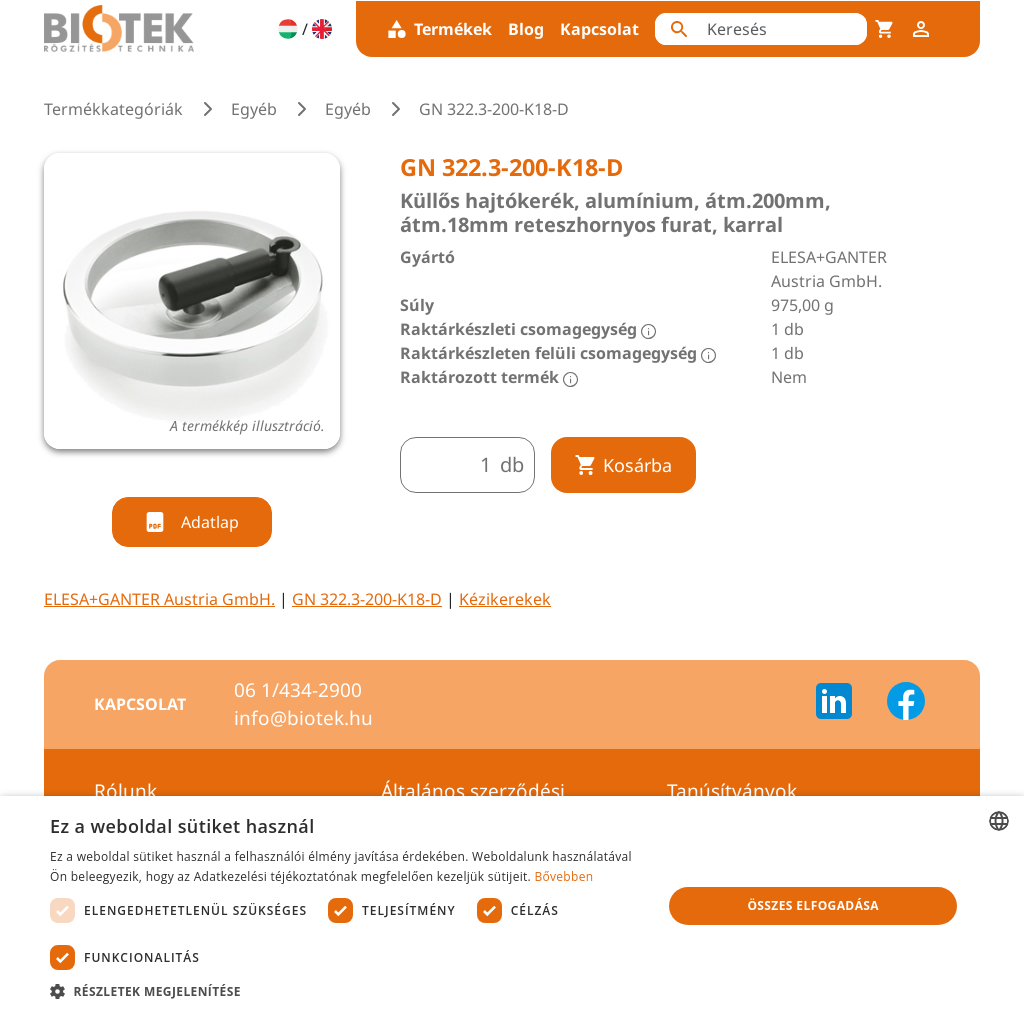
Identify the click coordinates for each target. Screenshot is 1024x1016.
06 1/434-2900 (298, 690)
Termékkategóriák (113, 109)
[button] (347, 991)
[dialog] (512, 906)
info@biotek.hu (303, 718)
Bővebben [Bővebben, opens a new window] (563, 876)
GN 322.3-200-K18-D (367, 599)
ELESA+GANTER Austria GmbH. (159, 599)
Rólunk (125, 791)
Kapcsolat (599, 29)
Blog (526, 29)
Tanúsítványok (732, 791)
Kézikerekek (505, 599)
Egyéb (254, 109)
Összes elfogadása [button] (813, 905)
